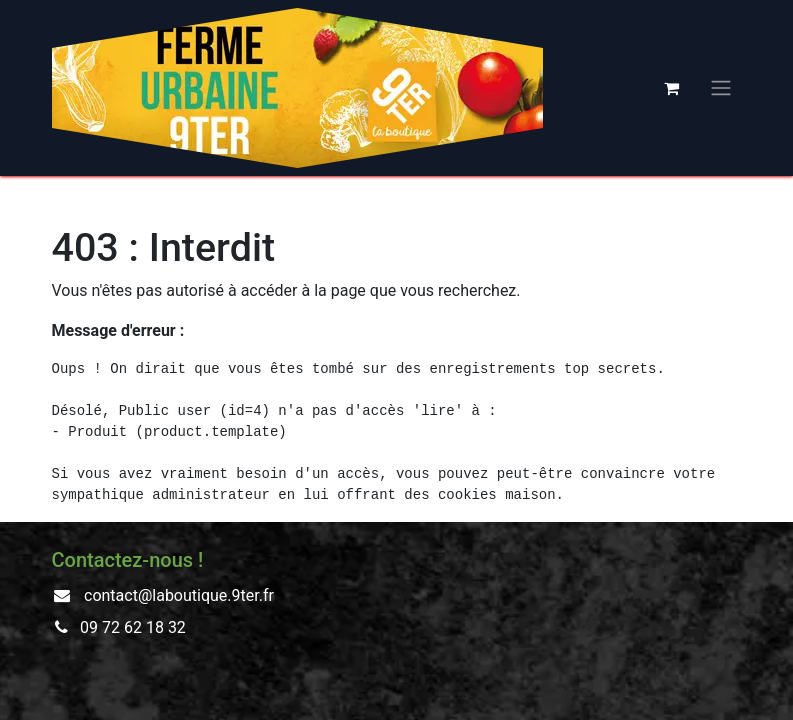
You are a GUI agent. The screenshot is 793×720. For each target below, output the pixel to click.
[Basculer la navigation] (721, 88)
